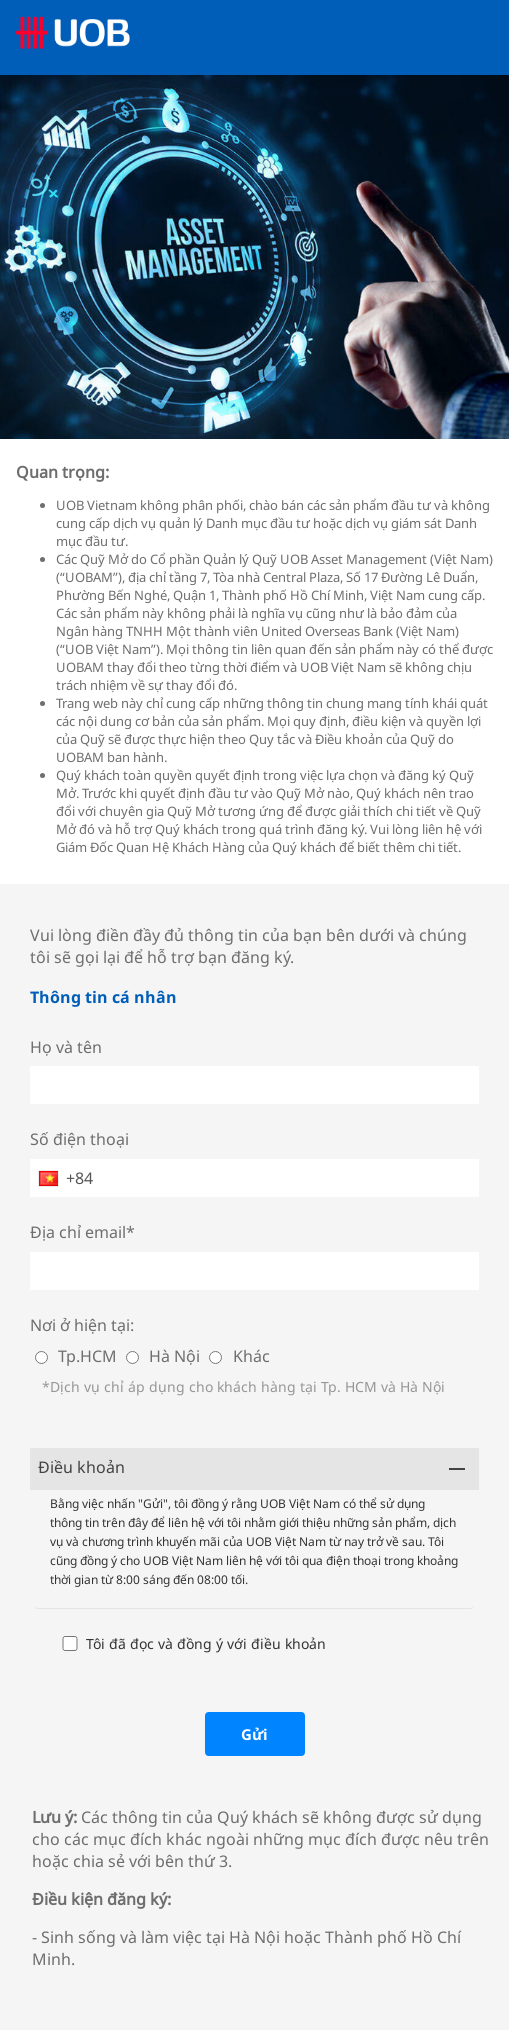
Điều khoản (81, 1467)
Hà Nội (174, 1356)
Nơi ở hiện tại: (82, 1325)
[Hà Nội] (132, 1357)
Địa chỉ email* (82, 1232)
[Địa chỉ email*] (254, 1271)
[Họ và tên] (254, 1085)
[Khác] (215, 1357)
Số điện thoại (79, 1139)
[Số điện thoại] (254, 1178)
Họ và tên (66, 1047)
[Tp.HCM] (41, 1357)
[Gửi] (255, 1734)
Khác (251, 1356)
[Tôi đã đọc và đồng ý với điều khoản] (70, 1643)
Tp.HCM (87, 1356)
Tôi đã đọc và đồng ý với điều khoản (206, 1643)
